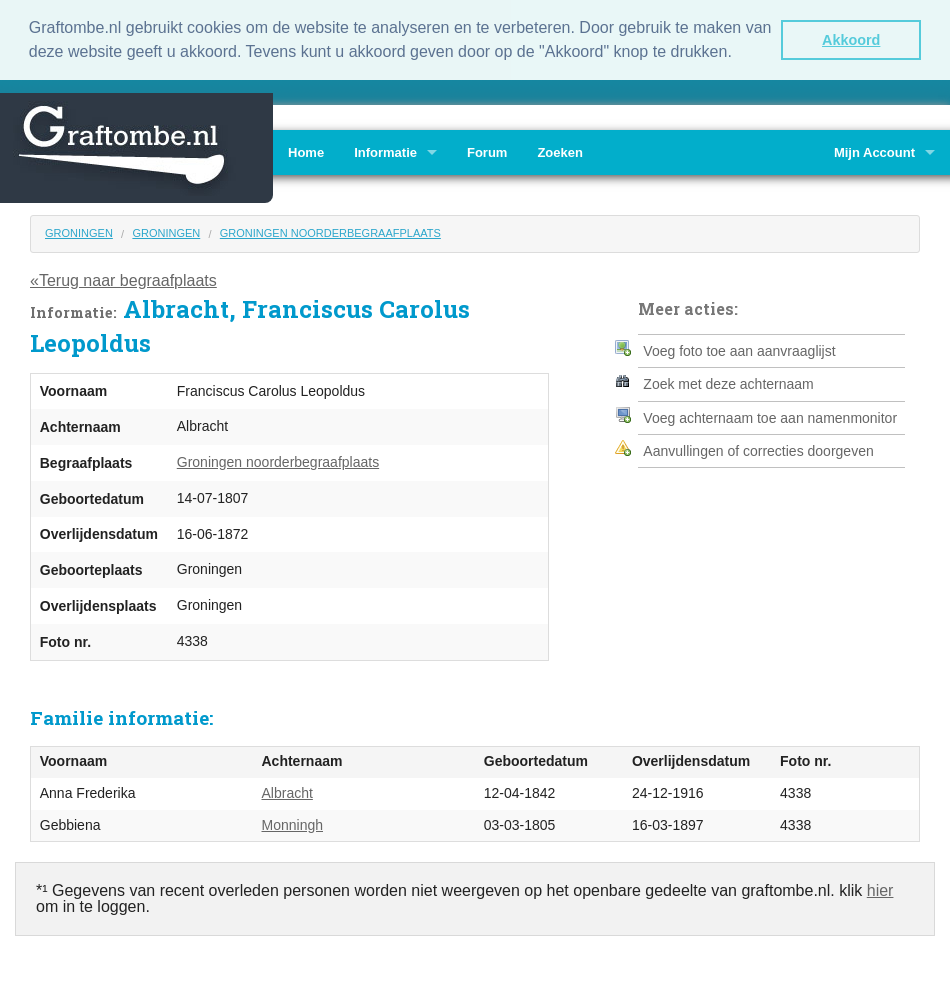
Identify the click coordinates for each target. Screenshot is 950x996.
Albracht (287, 793)
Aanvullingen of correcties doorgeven (758, 450)
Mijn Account (874, 151)
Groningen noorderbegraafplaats (330, 232)
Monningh (293, 824)
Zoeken (560, 151)
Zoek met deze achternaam (728, 384)
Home (306, 151)
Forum (487, 151)
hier (880, 890)
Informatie (385, 151)
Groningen (79, 232)
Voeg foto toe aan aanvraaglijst (739, 350)
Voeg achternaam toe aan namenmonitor (770, 417)
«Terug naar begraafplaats (123, 279)
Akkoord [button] (851, 40)
